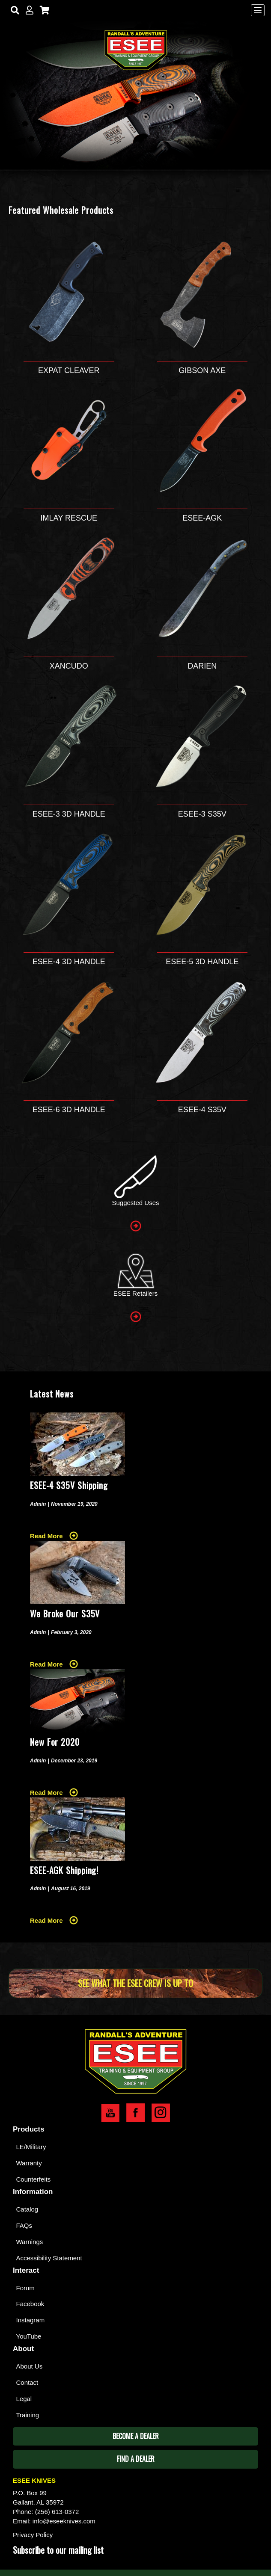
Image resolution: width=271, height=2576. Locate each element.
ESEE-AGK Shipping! (64, 1870)
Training (27, 2415)
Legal (24, 2398)
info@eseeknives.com (64, 2521)
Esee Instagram (160, 2112)
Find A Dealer (136, 2459)
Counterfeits (33, 2179)
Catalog (27, 2209)
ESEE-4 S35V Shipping (69, 1485)
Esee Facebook (135, 2112)
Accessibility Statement (49, 2258)
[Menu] (258, 10)
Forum (25, 2288)
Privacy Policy (33, 2534)
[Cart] (43, 10)
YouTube (29, 2336)
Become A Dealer (136, 2436)
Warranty (29, 2163)
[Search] (13, 10)
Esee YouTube (110, 2112)
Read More (46, 1536)
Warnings (29, 2241)
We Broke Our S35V (65, 1613)
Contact (27, 2382)
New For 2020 (55, 1741)
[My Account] (27, 10)
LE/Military (31, 2146)
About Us (29, 2366)
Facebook (30, 2303)
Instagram (30, 2320)
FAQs (24, 2225)
